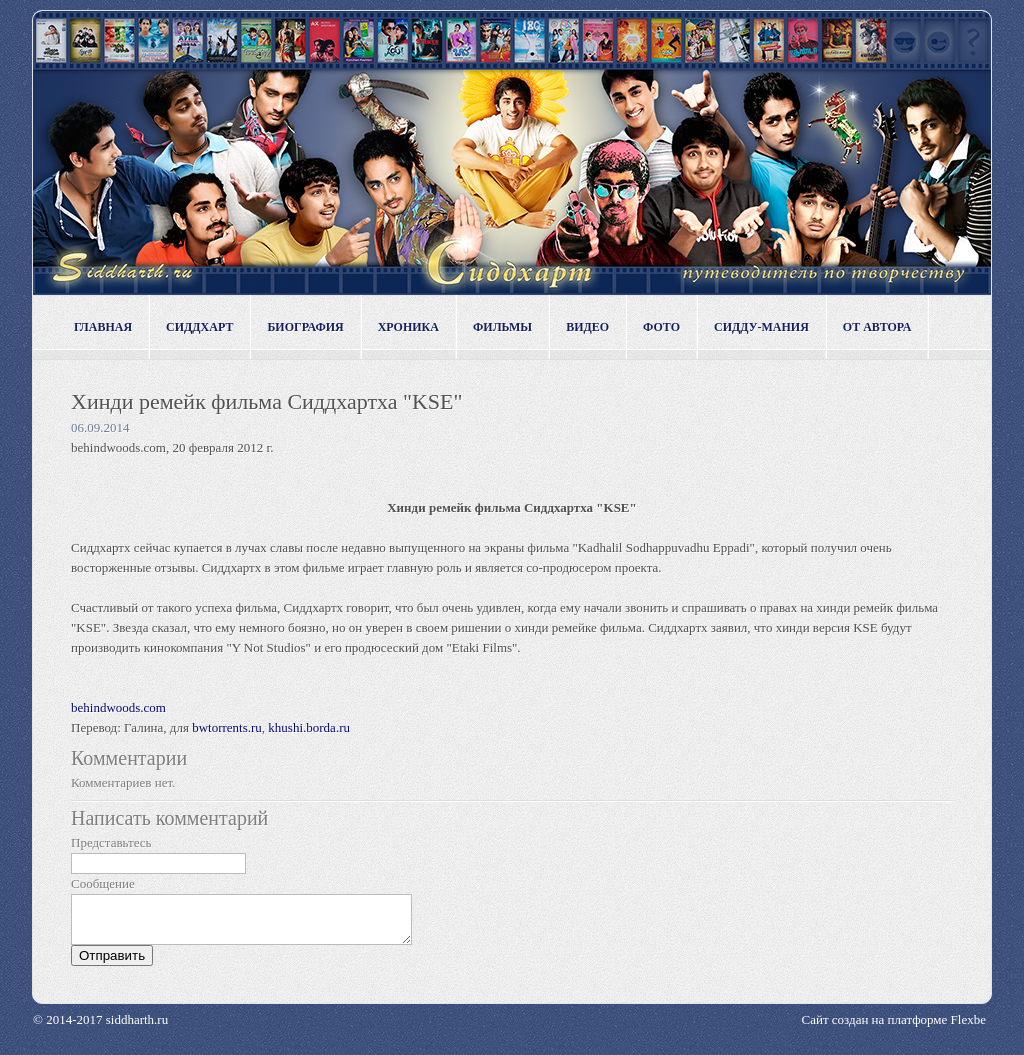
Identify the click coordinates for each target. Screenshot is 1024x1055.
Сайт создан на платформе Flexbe (894, 1028)
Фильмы (502, 327)
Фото (661, 327)
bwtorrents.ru (227, 727)
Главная (103, 327)
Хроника (408, 327)
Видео (587, 327)
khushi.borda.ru (309, 727)
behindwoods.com (120, 707)
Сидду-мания (761, 327)
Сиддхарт (199, 327)
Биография (305, 327)
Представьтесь (111, 842)
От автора (877, 327)
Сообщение (103, 883)
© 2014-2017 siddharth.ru (100, 1028)
